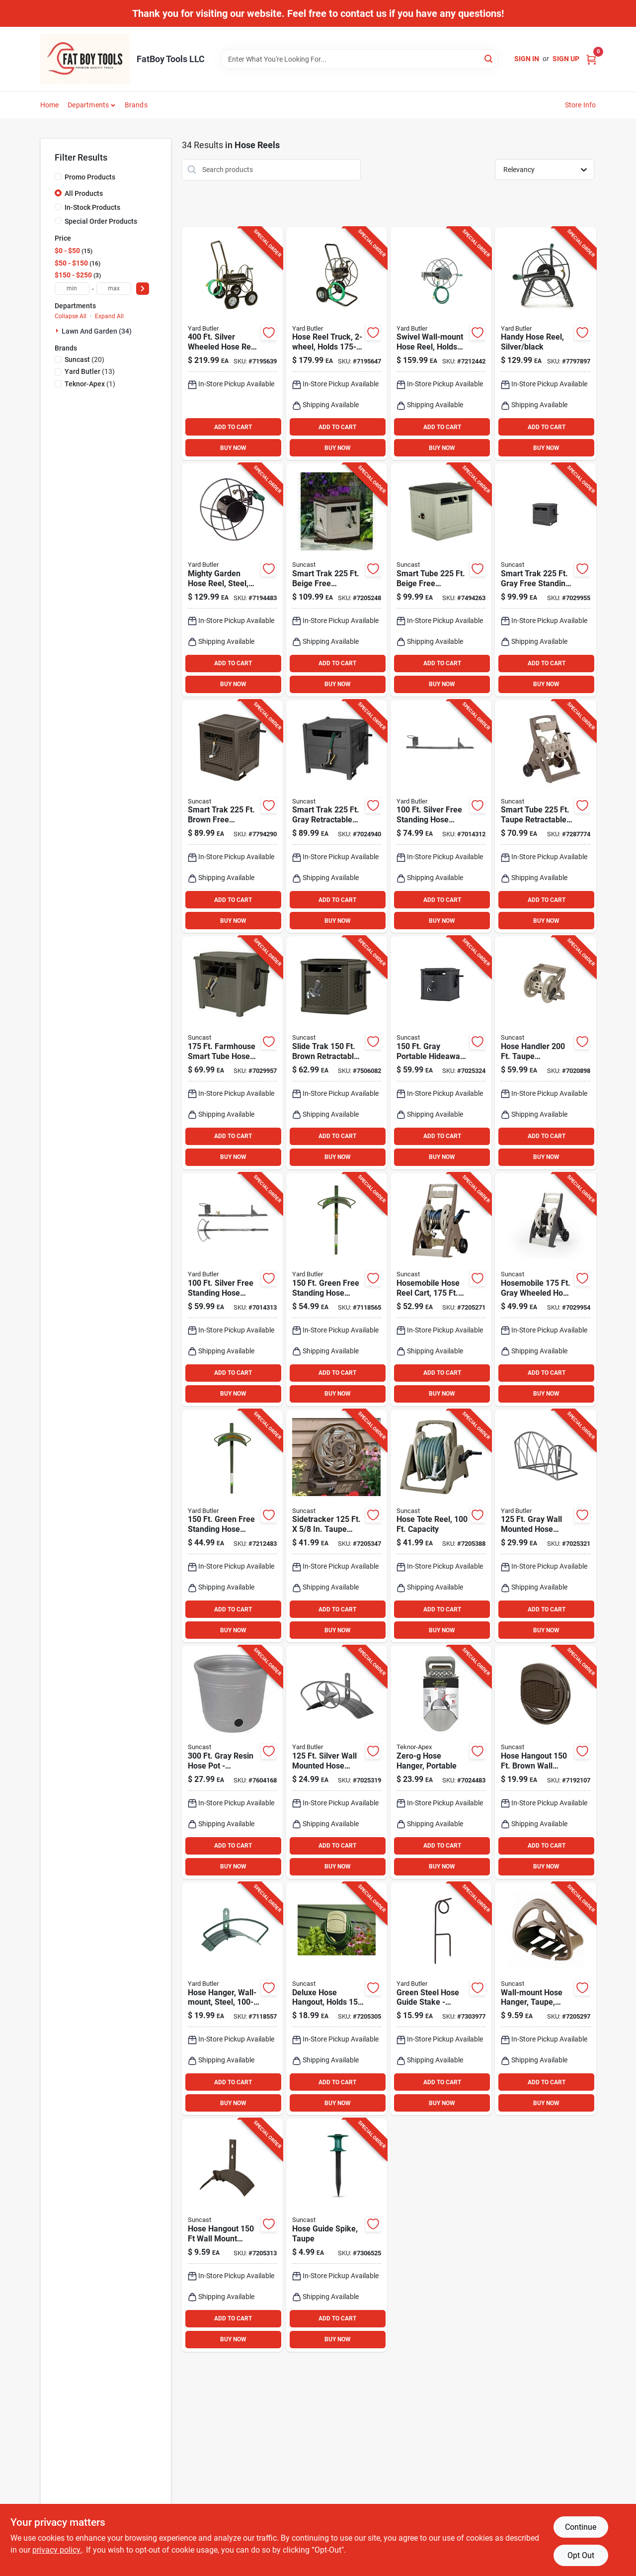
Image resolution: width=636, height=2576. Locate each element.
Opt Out (580, 2555)
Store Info (580, 105)
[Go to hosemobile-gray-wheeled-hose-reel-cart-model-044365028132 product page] (545, 1289)
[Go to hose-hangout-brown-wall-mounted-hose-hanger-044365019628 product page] (545, 1762)
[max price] (113, 288)
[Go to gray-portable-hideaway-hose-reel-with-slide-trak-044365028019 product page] (441, 1052)
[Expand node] (58, 331)
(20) (84, 359)
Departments (88, 105)
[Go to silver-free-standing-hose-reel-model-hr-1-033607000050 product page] (545, 343)
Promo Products (90, 177)
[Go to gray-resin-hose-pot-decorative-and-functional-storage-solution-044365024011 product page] (232, 1762)
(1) (90, 384)
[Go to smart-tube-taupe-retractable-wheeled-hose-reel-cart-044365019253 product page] (545, 816)
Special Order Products (101, 221)
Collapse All (70, 316)
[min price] (72, 288)
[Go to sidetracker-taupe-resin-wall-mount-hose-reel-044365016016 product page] (336, 1526)
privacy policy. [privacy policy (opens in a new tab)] (57, 2550)
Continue (580, 2527)
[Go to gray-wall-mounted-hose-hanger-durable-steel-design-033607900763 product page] (545, 1526)
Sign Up (566, 59)
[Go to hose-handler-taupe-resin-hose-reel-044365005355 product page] (441, 1526)
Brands (136, 105)
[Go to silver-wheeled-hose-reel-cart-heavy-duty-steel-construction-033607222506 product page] (232, 343)
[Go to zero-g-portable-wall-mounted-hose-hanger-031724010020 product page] (441, 1762)
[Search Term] (359, 59)
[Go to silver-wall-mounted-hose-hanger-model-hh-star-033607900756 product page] (336, 1762)
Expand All (109, 316)
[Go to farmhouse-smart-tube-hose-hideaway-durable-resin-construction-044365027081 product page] (232, 1052)
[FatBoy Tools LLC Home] (85, 59)
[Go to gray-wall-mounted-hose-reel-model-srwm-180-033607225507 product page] (441, 343)
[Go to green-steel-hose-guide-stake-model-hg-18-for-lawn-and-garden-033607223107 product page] (441, 1999)
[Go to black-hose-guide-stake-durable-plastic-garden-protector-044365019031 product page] (336, 2235)
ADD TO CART (233, 427)
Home (49, 105)
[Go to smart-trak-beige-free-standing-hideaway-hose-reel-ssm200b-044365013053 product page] (336, 580)
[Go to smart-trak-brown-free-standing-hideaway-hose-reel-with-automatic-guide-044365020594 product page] (232, 816)
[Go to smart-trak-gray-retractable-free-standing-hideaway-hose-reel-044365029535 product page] (336, 816)
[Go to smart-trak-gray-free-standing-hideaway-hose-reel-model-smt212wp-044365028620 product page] (545, 580)
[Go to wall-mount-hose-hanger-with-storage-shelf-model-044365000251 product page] (545, 1999)
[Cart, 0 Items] (591, 59)
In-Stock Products (92, 207)
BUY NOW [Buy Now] (233, 447)
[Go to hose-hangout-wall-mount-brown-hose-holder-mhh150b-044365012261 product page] (232, 2235)
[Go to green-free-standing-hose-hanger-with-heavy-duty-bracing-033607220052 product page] (232, 1526)
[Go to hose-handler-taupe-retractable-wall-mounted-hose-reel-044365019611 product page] (545, 1052)
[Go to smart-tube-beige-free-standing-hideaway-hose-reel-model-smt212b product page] (441, 580)
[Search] (489, 58)
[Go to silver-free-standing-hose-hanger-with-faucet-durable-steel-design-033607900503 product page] (232, 1289)
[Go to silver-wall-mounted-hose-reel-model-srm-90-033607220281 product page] (232, 580)
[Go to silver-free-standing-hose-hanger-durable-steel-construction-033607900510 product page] (441, 816)
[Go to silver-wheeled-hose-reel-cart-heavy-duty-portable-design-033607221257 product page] (336, 343)
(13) (90, 371)
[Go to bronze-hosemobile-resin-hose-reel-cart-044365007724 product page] (441, 1289)
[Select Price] (142, 288)
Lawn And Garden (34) (97, 331)
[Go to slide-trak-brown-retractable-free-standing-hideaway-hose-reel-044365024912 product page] (336, 1052)
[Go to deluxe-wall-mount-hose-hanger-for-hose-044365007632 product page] (336, 1999)
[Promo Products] (58, 176)
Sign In (526, 59)
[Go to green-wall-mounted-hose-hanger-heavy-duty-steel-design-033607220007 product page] (232, 1999)
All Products (84, 193)
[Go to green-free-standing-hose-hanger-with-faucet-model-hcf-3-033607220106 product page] (336, 1289)
